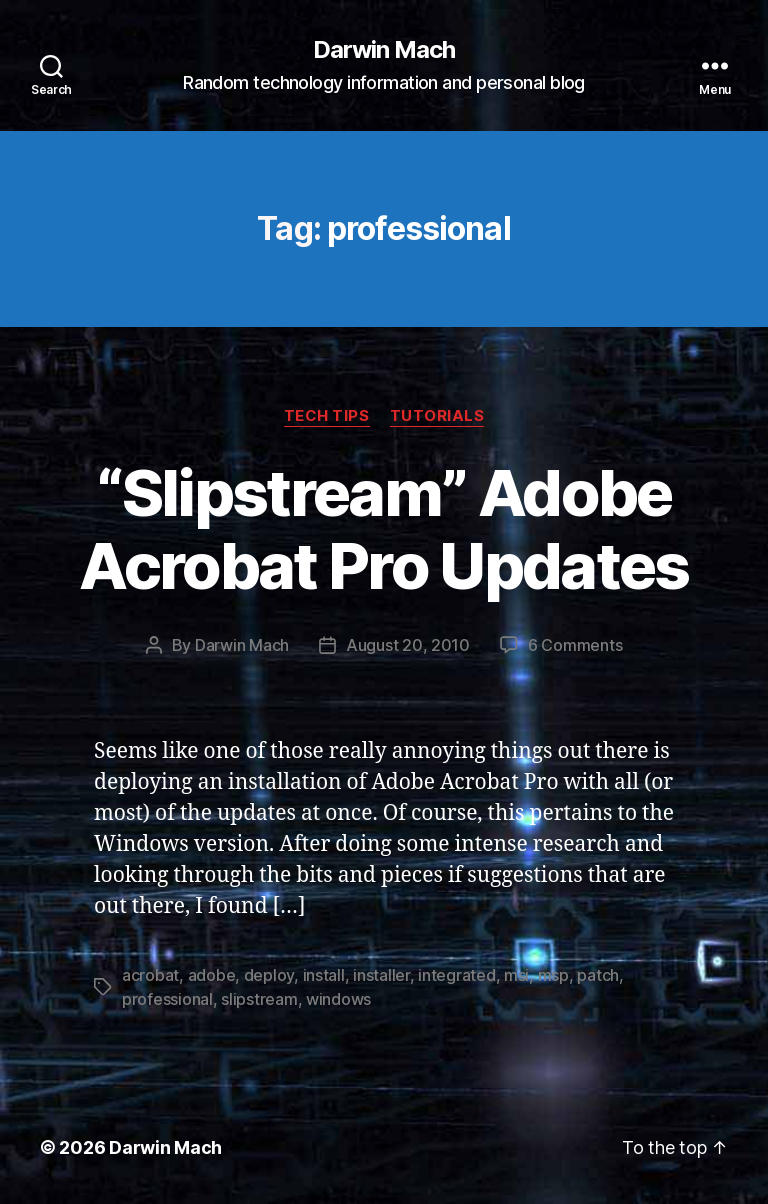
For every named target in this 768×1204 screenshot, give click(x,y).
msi (516, 975)
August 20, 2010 (408, 645)
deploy (269, 975)
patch (598, 975)
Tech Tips (327, 416)
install (324, 975)
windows (338, 999)
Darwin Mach (384, 50)
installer (381, 975)
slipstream (259, 999)
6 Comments (575, 645)
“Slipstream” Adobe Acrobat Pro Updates (383, 529)
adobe (212, 975)
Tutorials (437, 416)
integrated (456, 975)
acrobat (150, 975)
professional (167, 999)
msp (553, 975)
